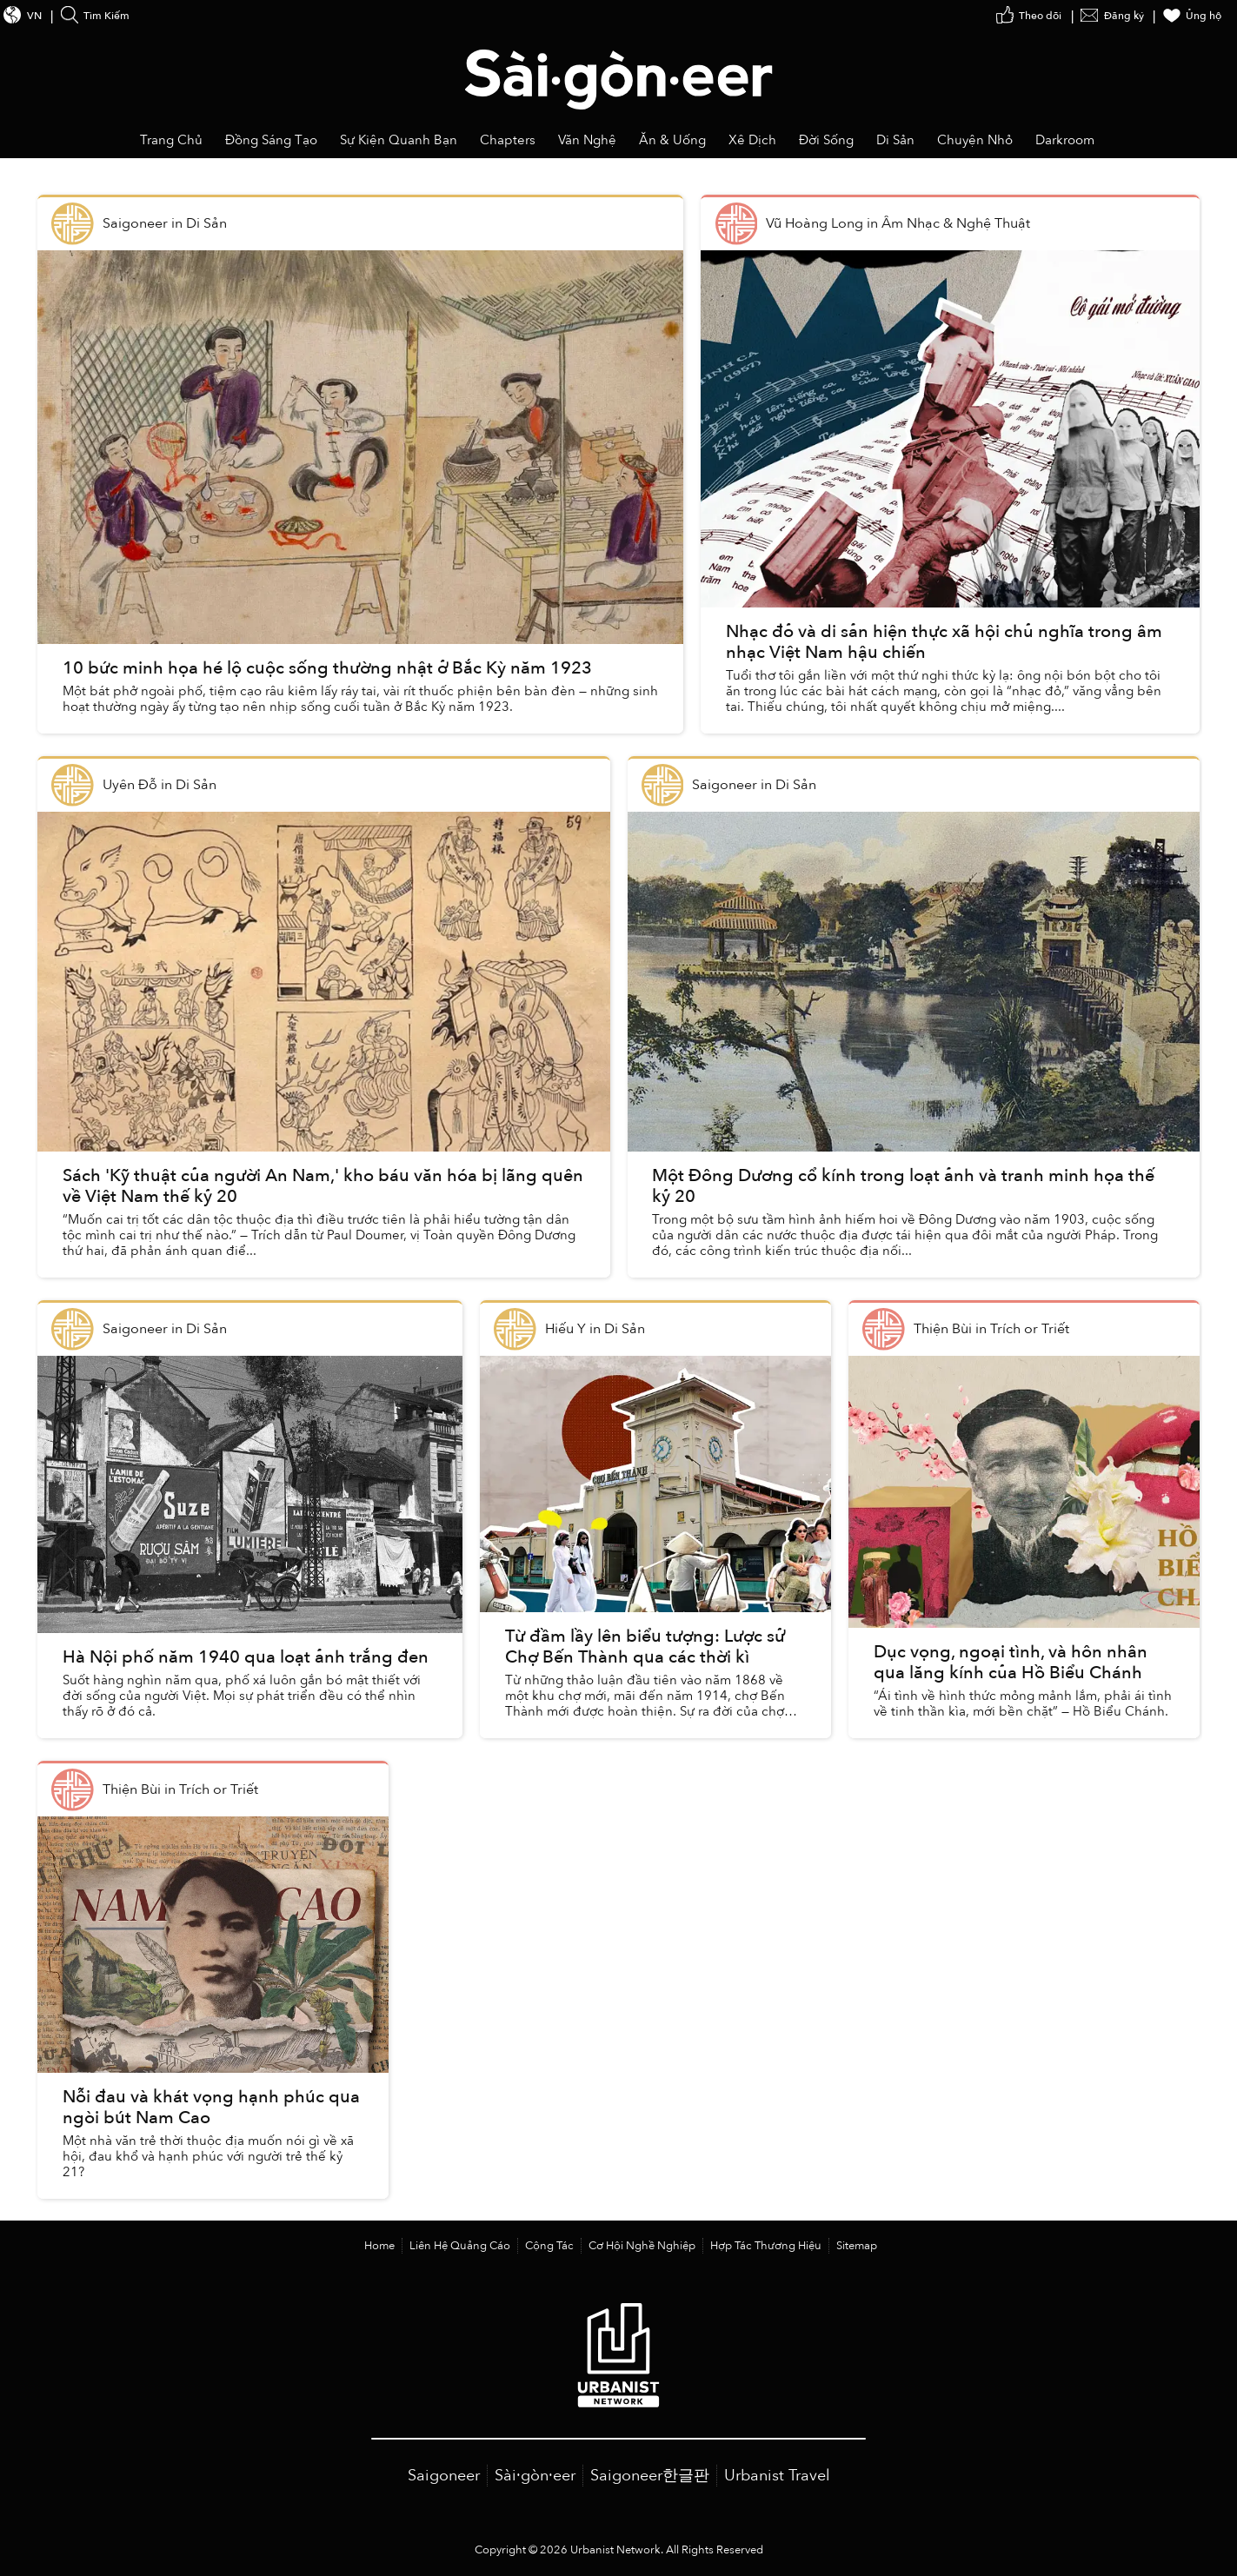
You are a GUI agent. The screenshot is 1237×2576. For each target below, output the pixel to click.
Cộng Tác (549, 2246)
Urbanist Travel (777, 2475)
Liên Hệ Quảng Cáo (459, 2246)
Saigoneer (444, 2475)
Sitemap (856, 2246)
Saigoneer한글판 (649, 2475)
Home (379, 2246)
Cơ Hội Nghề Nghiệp (642, 2246)
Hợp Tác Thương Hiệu (765, 2246)
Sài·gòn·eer (535, 2475)
